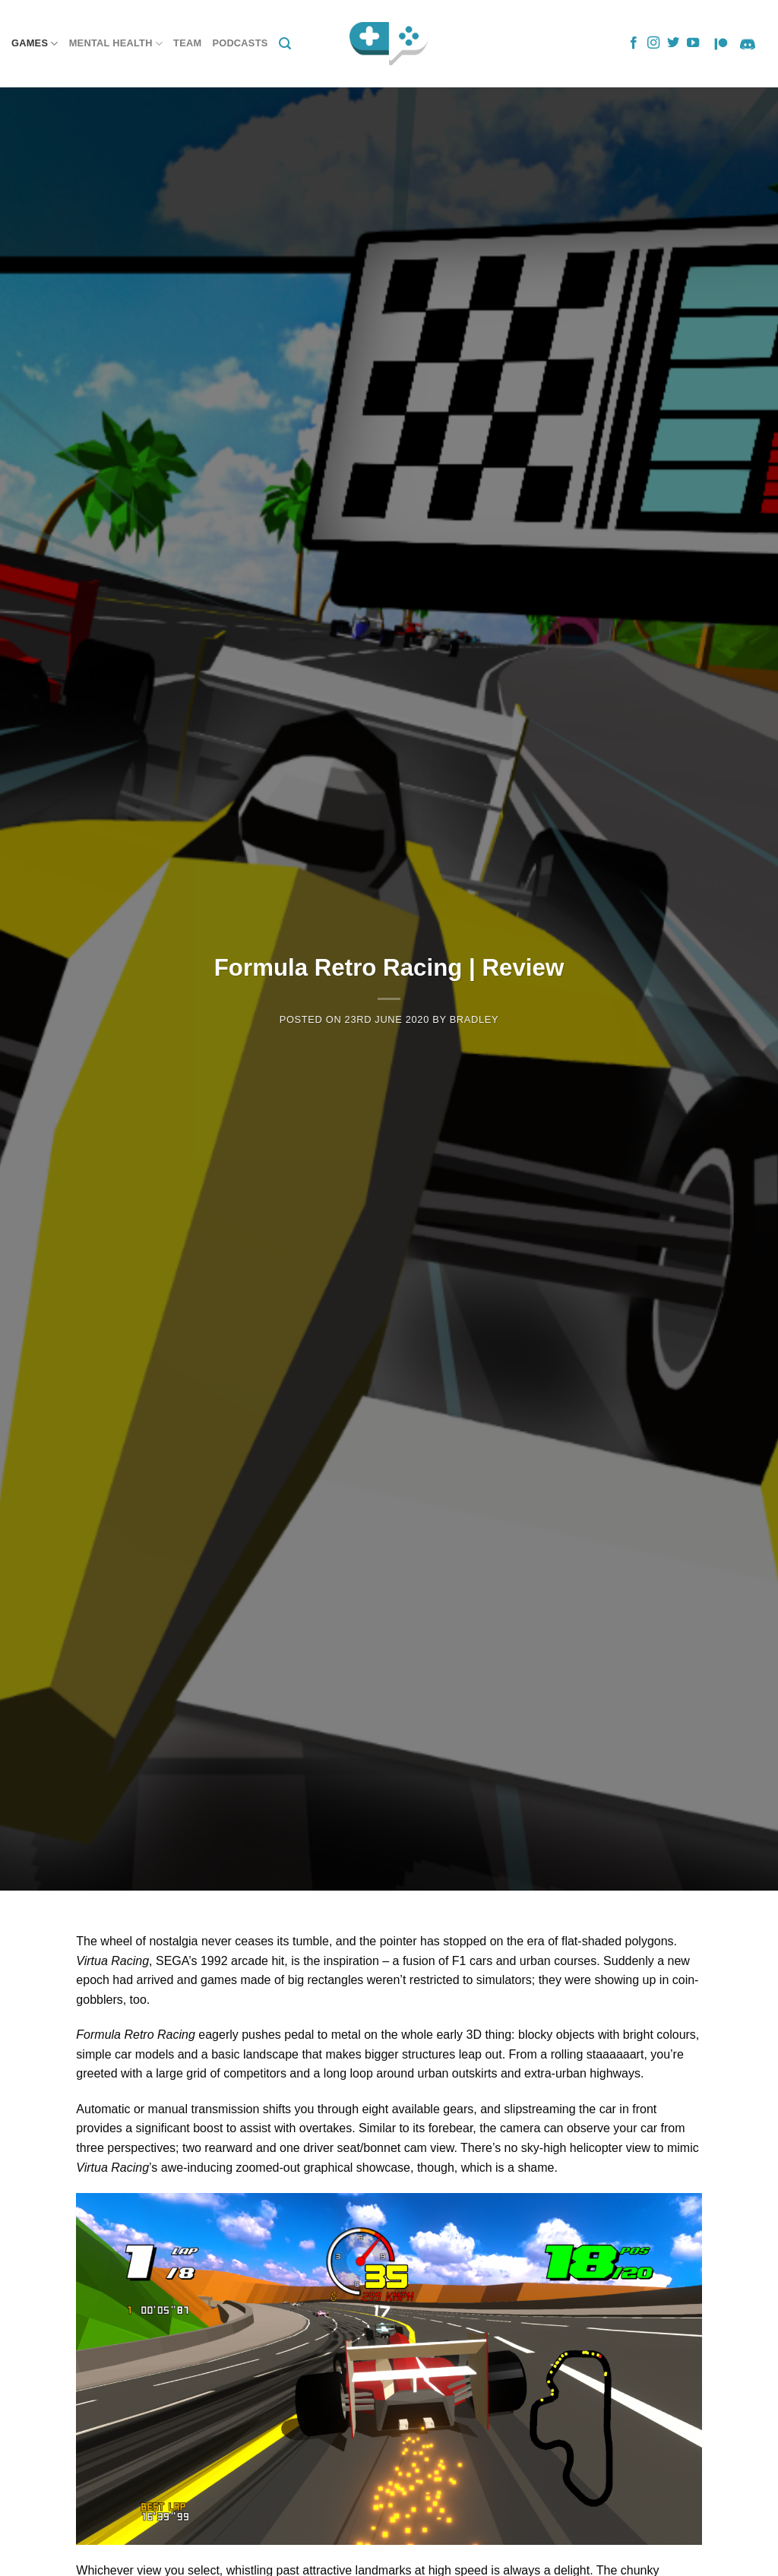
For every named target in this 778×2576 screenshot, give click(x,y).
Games (35, 43)
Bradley (474, 1019)
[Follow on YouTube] (693, 43)
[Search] (285, 44)
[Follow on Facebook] (634, 43)
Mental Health (116, 43)
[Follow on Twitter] (673, 43)
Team (187, 43)
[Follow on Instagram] (653, 43)
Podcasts (239, 43)
